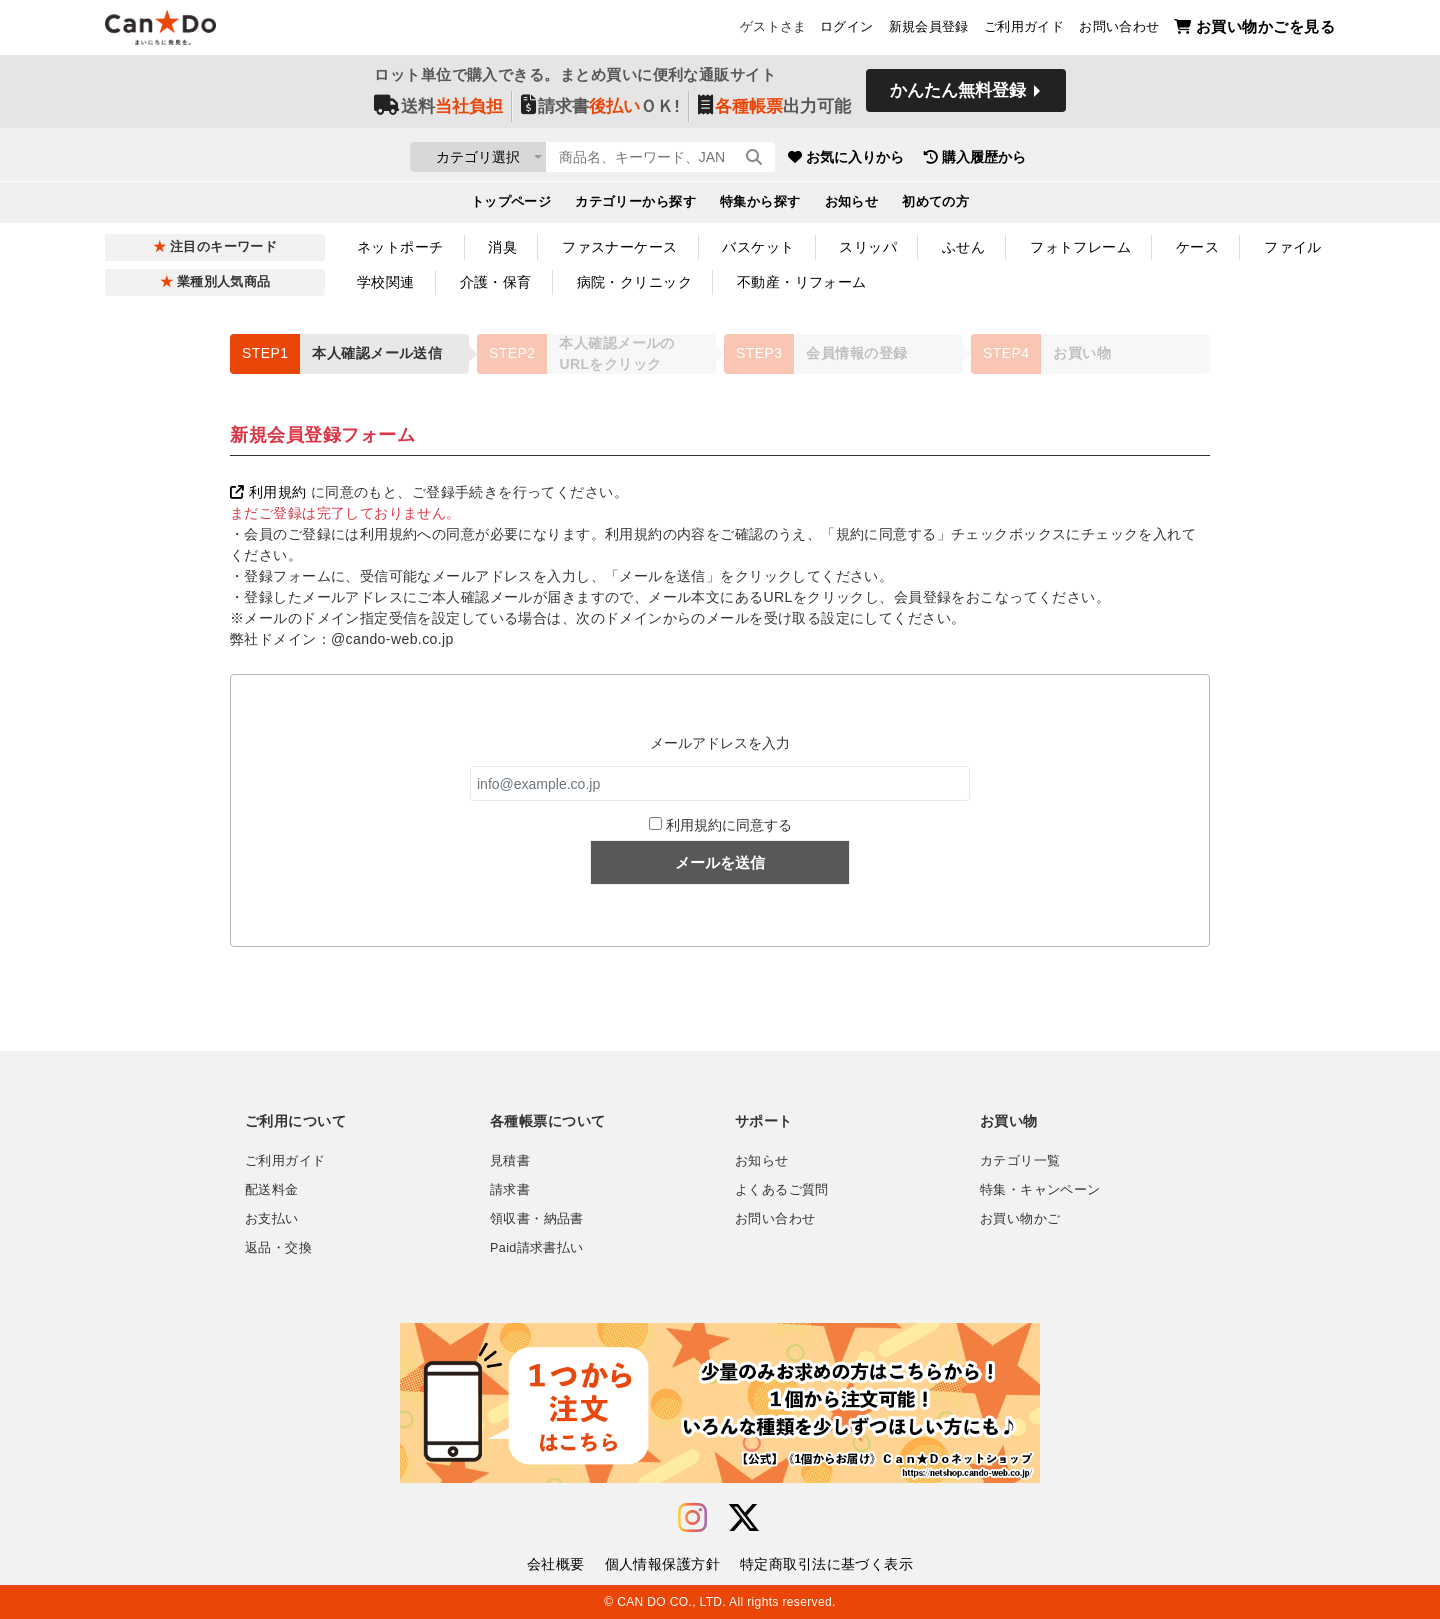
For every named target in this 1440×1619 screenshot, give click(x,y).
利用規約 (268, 492)
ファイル (1293, 247)
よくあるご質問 (782, 1190)
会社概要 (556, 1564)
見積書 (510, 1161)
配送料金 (272, 1190)
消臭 (502, 247)
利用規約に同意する (729, 825)
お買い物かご (1020, 1219)
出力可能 (774, 111)
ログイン (847, 31)
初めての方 (935, 206)
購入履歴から (1092, 160)
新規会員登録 (929, 31)
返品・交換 (278, 1248)
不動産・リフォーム (802, 282)
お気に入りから (963, 160)
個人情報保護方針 (662, 1564)
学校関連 (386, 282)
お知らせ (852, 206)
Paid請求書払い (537, 1248)
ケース (1197, 247)
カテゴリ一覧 (1020, 1161)
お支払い (272, 1219)
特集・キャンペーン (1040, 1190)
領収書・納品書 (537, 1219)
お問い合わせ (1119, 31)
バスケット (758, 247)
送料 (438, 111)
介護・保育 (496, 282)
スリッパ (868, 247)
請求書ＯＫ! (600, 111)
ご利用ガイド (1024, 31)
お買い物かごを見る (1254, 30)
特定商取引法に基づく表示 (826, 1564)
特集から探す (760, 206)
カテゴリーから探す (635, 206)
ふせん (963, 247)
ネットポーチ (400, 247)
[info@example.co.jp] (720, 783)
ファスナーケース (619, 247)
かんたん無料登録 (958, 97)
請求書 (510, 1190)
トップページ (511, 206)
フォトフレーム (1080, 247)
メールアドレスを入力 (720, 743)
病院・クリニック (634, 282)
